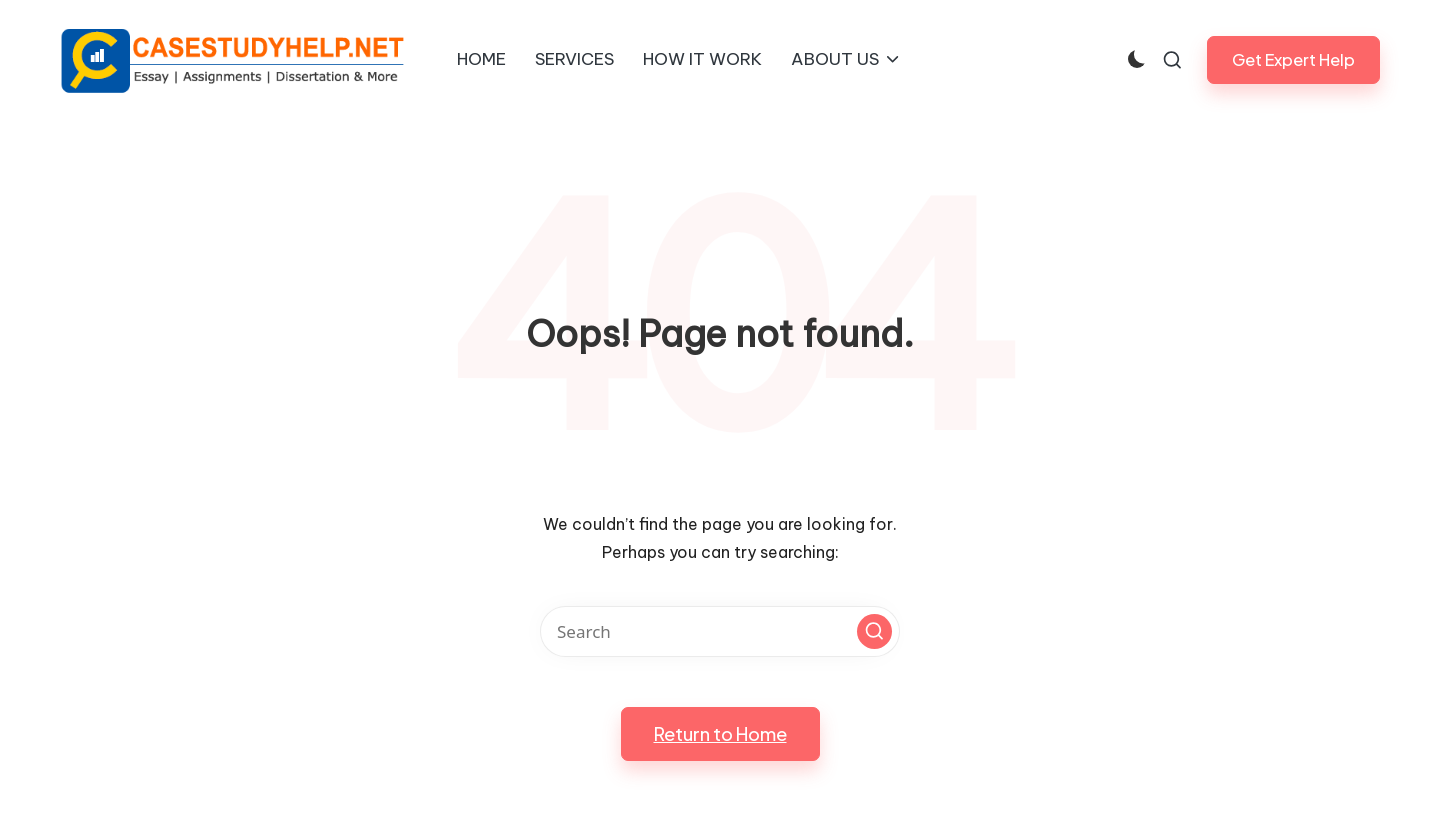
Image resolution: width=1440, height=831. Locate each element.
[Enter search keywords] (720, 631)
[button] (1293, 59)
